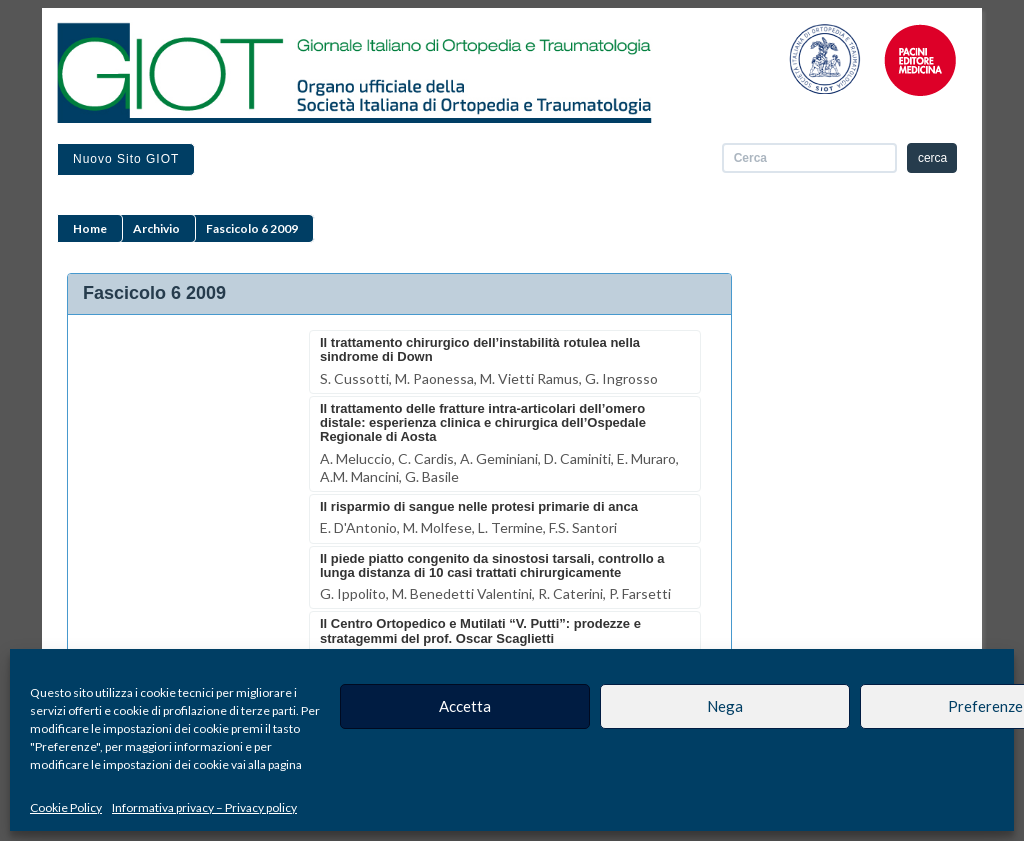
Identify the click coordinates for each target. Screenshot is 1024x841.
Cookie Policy (66, 807)
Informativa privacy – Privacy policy (204, 807)
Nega (725, 706)
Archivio (156, 228)
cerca (932, 158)
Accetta (465, 706)
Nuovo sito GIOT (126, 159)
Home (90, 228)
